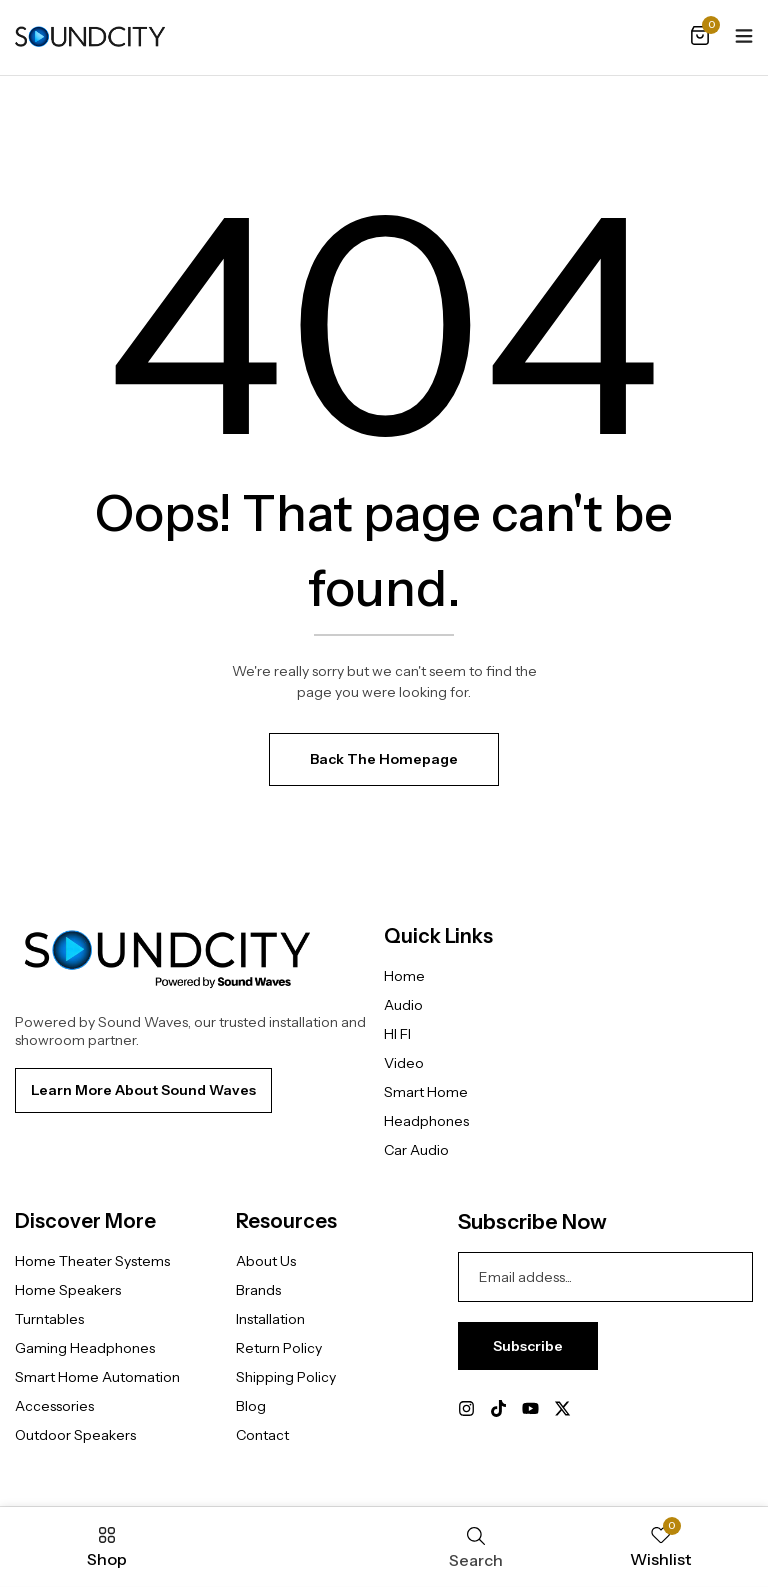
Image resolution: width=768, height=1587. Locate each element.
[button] (700, 37)
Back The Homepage (384, 759)
